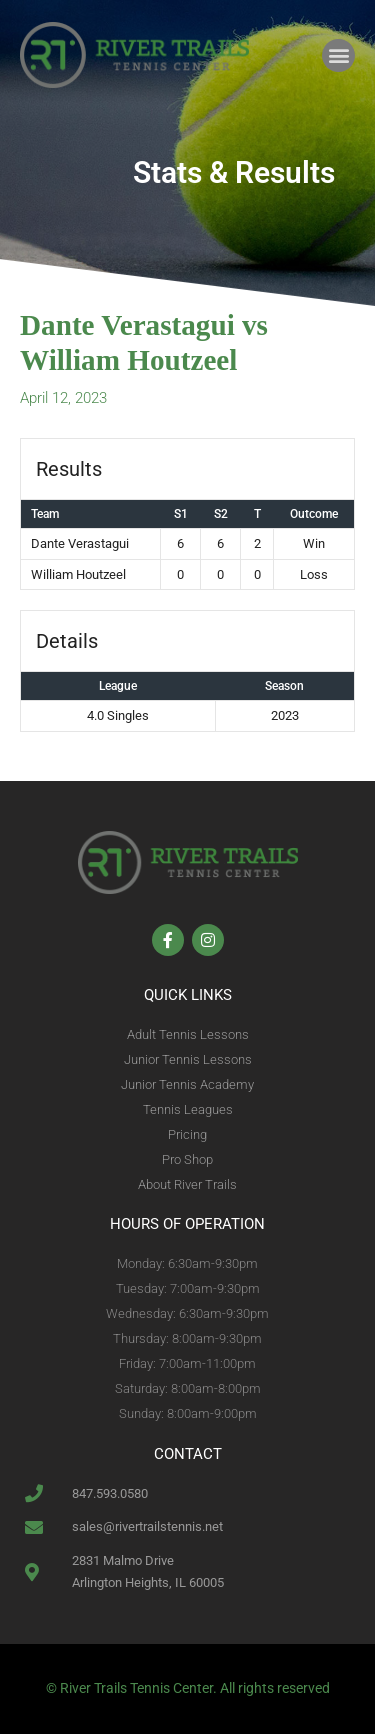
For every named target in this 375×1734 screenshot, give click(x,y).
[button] (338, 55)
